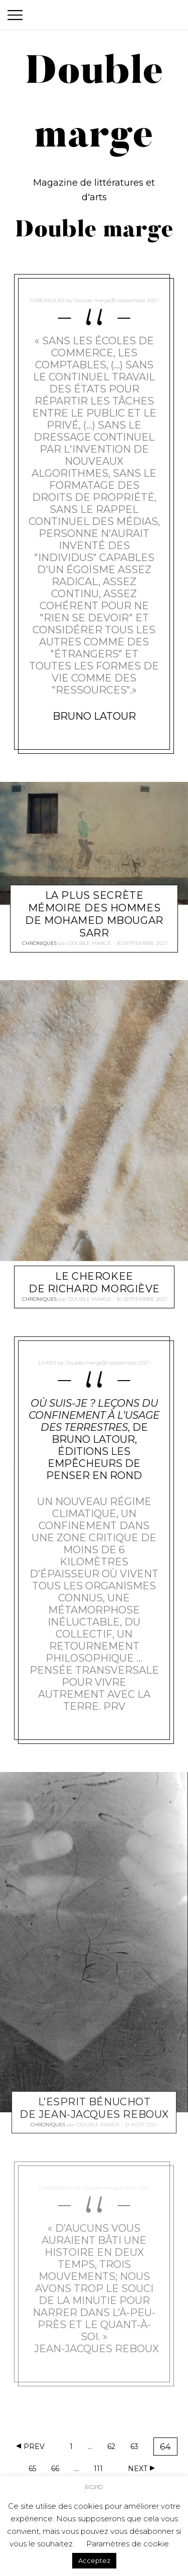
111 (101, 2470)
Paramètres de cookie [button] (127, 2543)
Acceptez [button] (94, 2559)
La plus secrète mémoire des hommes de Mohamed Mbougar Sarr (94, 914)
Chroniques (47, 300)
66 (58, 2470)
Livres (47, 1363)
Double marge (92, 300)
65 (36, 2470)
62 (114, 2448)
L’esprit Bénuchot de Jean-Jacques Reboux (94, 2108)
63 (137, 2448)
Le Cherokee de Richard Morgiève (94, 1283)
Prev (34, 2446)
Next (137, 2468)
